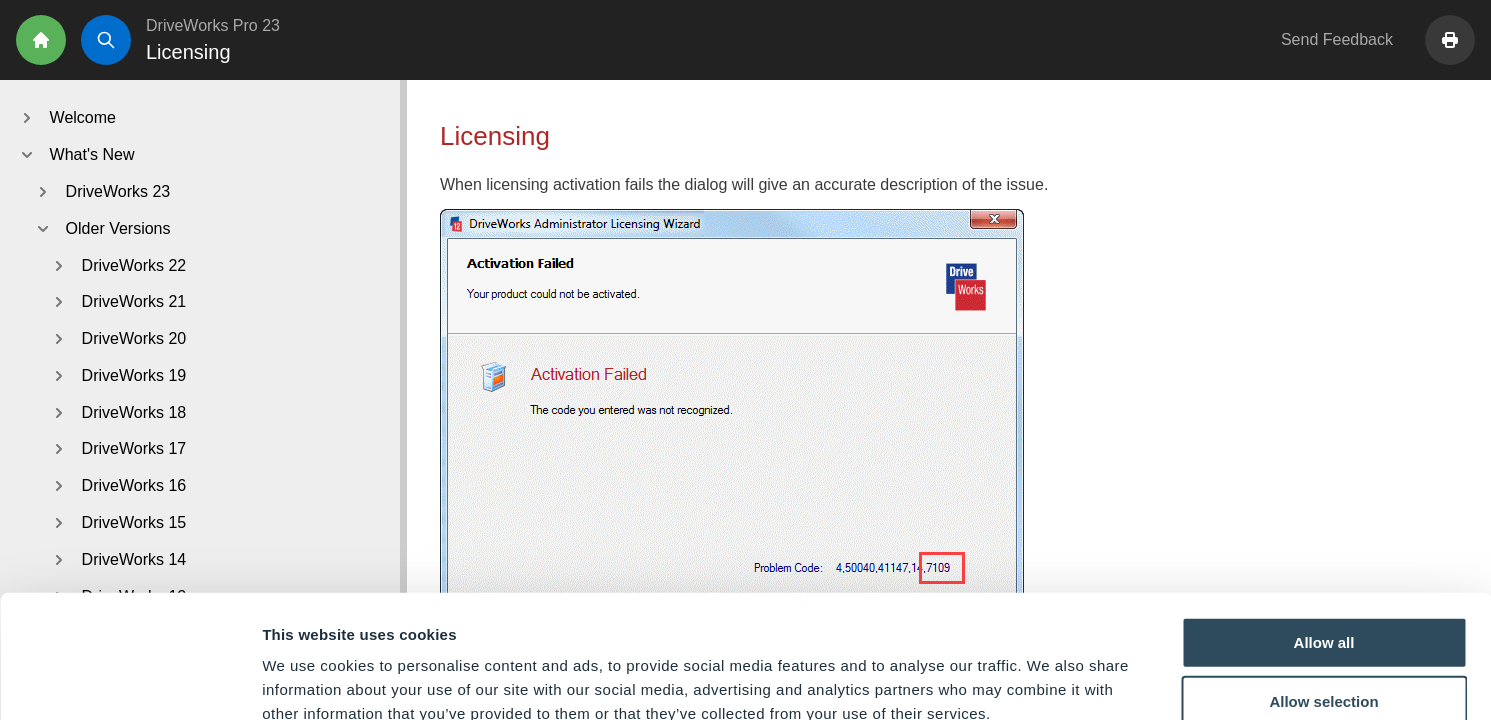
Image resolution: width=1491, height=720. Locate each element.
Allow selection (1323, 584)
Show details (1049, 680)
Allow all (1324, 524)
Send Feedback (1337, 39)
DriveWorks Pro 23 (213, 25)
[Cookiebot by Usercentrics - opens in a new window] (129, 681)
